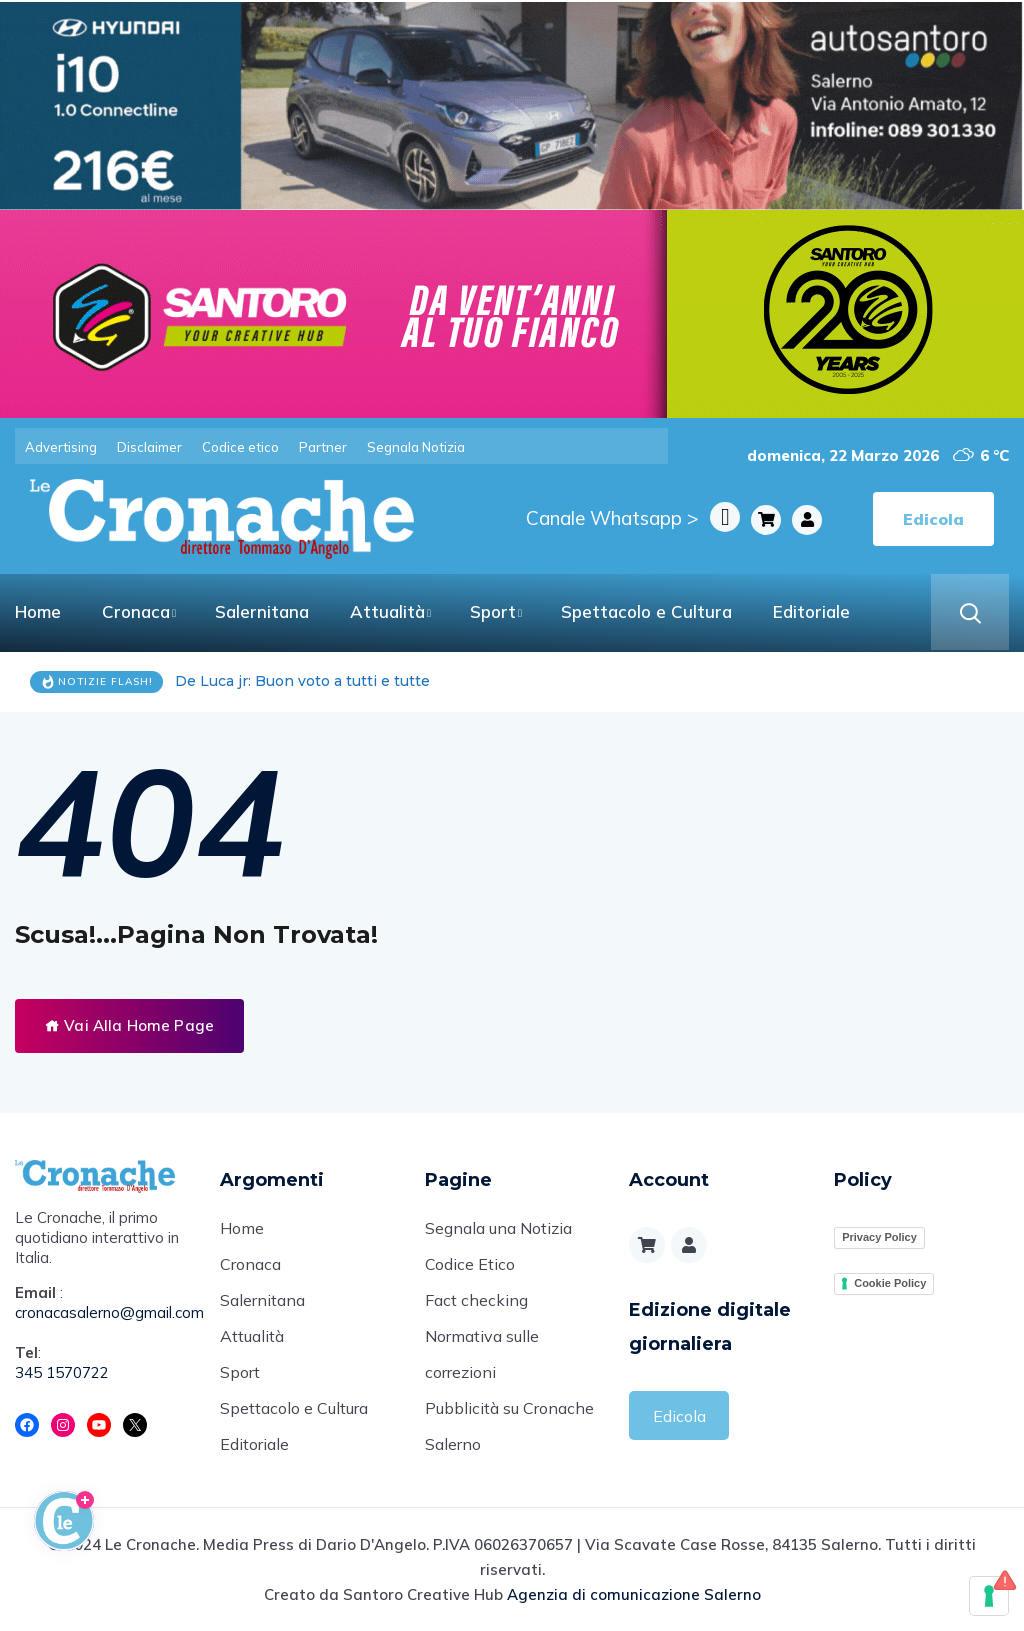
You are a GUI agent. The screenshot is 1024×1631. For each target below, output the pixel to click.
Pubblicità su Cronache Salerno (509, 1426)
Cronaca (136, 611)
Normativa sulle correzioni (482, 1354)
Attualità (387, 611)
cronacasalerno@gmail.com (102, 1312)
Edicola (679, 1416)
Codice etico (240, 447)
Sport (493, 611)
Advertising (61, 447)
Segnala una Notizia (498, 1228)
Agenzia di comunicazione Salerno (634, 1594)
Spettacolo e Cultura (646, 611)
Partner (323, 447)
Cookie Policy (890, 1283)
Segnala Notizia (416, 447)
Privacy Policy (879, 1237)
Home (38, 611)
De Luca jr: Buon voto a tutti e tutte (302, 681)
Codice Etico (470, 1264)
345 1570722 (62, 1372)
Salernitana (262, 611)
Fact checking (476, 1300)
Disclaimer (149, 447)
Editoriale (811, 611)
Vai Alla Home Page (129, 1025)
